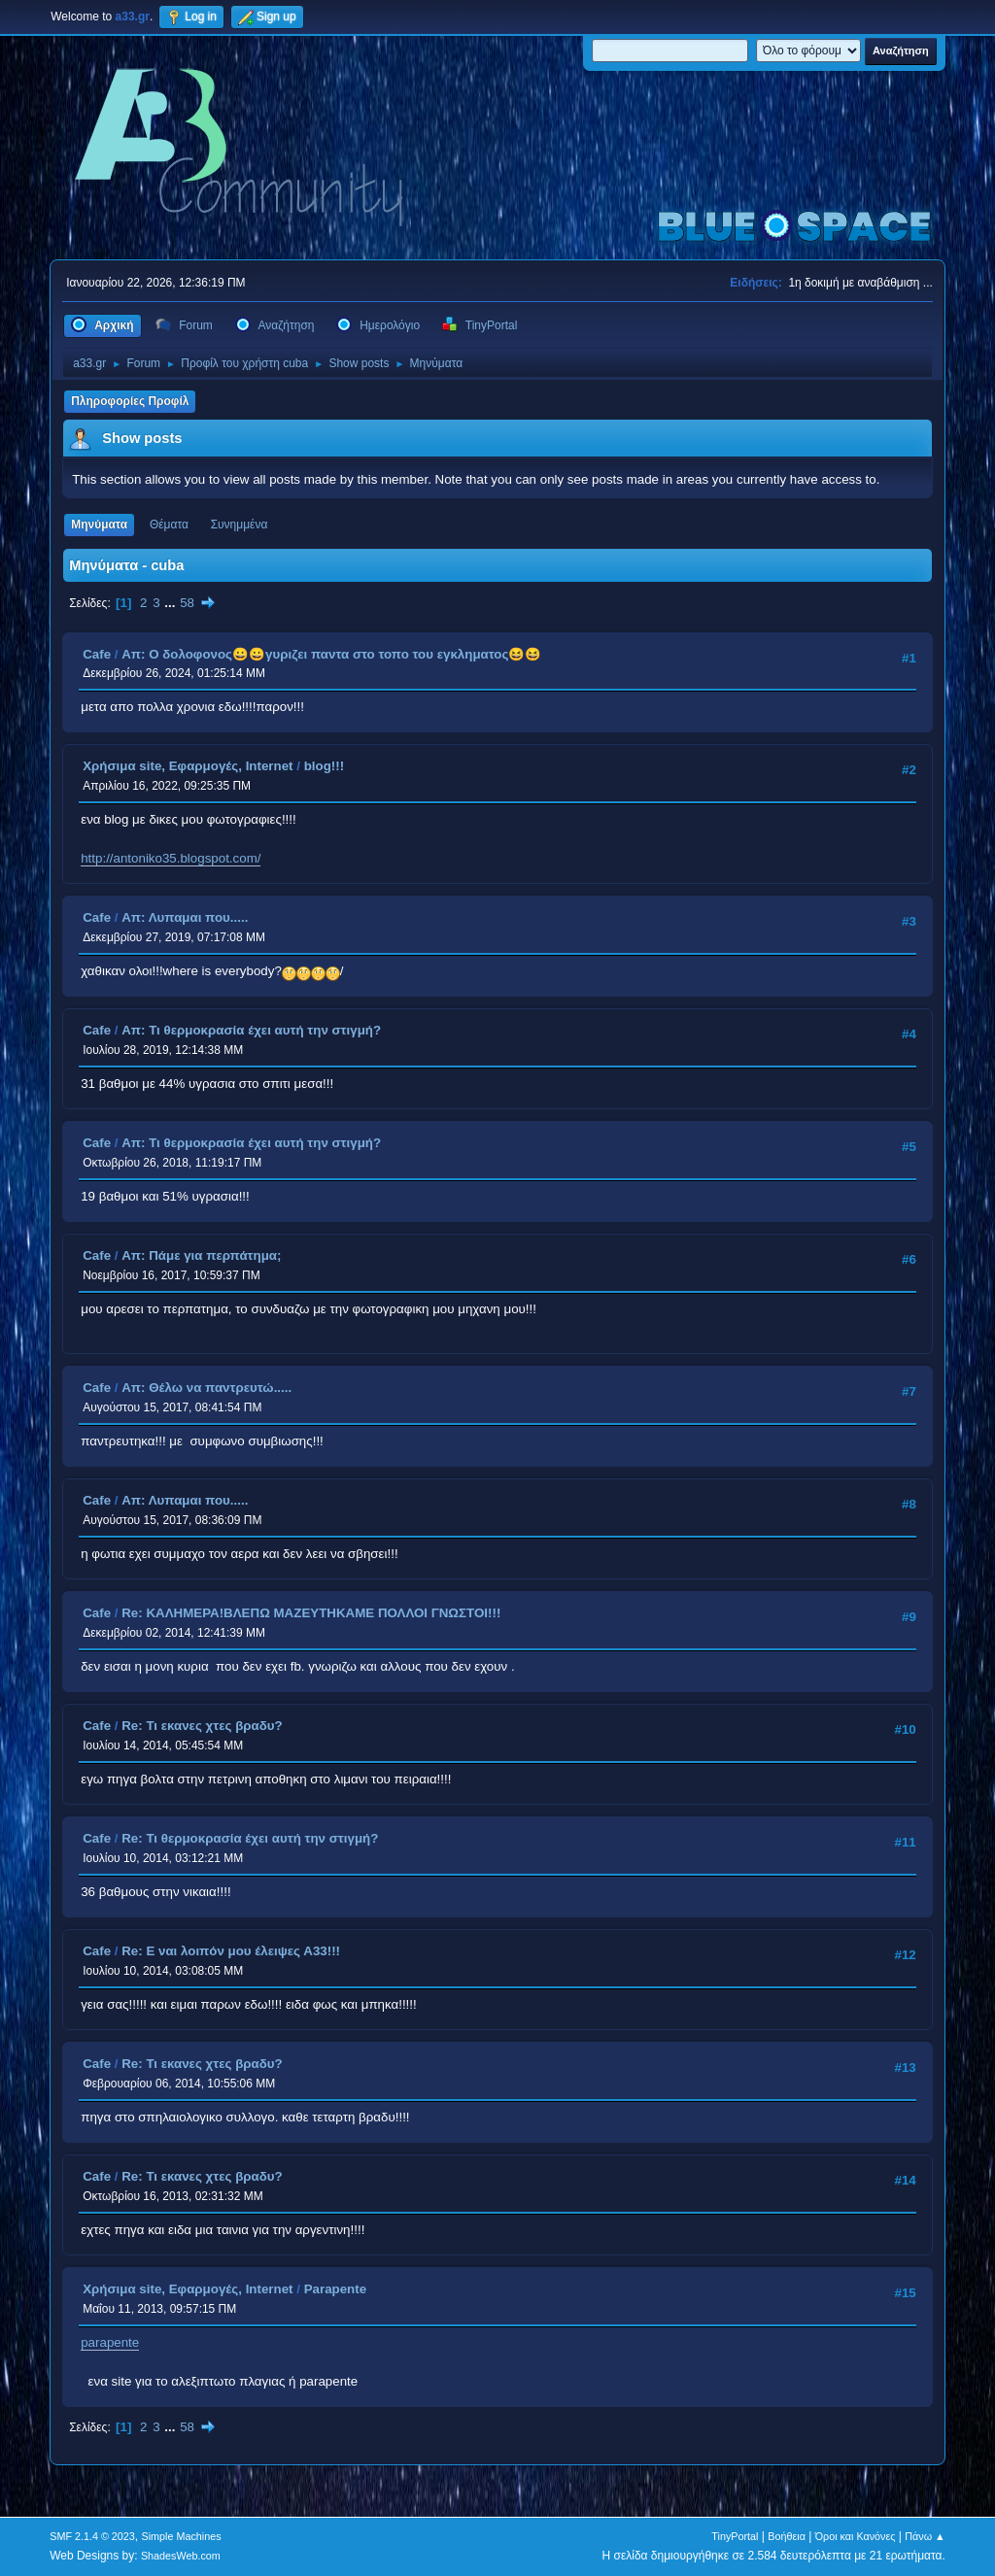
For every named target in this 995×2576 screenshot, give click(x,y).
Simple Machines (182, 2536)
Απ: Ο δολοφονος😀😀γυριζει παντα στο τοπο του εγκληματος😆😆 (331, 654)
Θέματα (169, 524)
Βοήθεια (787, 2536)
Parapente (335, 2289)
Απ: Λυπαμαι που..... (184, 917)
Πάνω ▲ (925, 2536)
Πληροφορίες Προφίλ (130, 401)
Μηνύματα (99, 524)
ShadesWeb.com (181, 2555)
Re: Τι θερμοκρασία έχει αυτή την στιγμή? (249, 1838)
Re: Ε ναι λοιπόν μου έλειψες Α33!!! (230, 1951)
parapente (110, 2342)
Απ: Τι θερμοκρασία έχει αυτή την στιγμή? (251, 1030)
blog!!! (324, 766)
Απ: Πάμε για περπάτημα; (201, 1255)
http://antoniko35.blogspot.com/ (170, 858)
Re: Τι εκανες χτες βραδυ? (202, 1725)
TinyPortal (734, 2536)
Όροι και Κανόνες (855, 2536)
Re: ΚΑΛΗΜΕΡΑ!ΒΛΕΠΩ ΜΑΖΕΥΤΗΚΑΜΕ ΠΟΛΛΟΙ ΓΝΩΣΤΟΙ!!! (310, 1613)
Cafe (97, 654)
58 (187, 602)
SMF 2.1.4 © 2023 (92, 2536)
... (171, 602)
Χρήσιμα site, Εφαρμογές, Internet (187, 766)
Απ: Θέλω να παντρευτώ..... (206, 1387)
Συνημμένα (239, 524)
